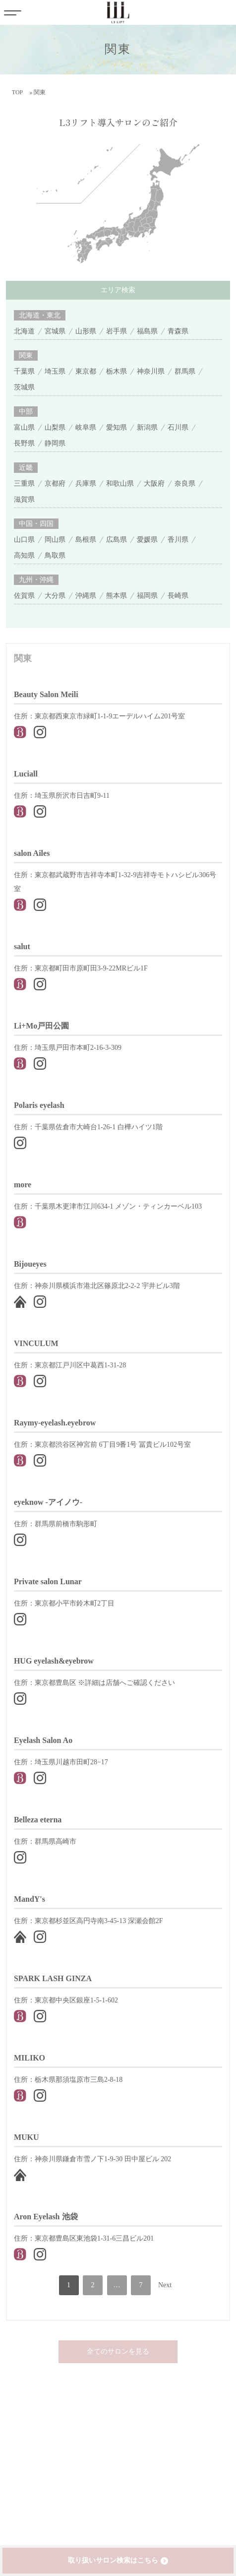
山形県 (85, 331)
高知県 (24, 555)
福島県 (147, 331)
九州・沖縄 (36, 579)
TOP (17, 92)
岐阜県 (85, 427)
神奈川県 (151, 371)
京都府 (55, 483)
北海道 (24, 331)
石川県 (178, 427)
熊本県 (116, 595)
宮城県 (55, 331)
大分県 (55, 595)
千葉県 (24, 371)
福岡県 (147, 595)
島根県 (85, 539)
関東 (26, 355)
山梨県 (55, 427)
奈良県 (185, 483)
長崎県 (178, 595)
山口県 (24, 539)
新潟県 (147, 427)
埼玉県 (55, 371)
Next (165, 2285)
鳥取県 (55, 555)
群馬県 (185, 371)
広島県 (116, 539)
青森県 (178, 331)
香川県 (178, 539)
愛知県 (116, 427)
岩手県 (116, 331)
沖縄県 (85, 595)
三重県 (24, 483)
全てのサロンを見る (118, 2351)
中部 (26, 411)
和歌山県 (120, 483)
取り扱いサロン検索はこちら (113, 2560)
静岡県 (55, 443)
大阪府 (154, 483)
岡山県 (55, 539)
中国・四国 (36, 523)
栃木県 (116, 371)
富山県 (24, 427)
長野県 (24, 443)
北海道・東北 (39, 315)
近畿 (26, 467)
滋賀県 (24, 499)
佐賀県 (24, 595)
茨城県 (24, 387)
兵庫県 (85, 483)
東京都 (85, 371)
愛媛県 (147, 539)
